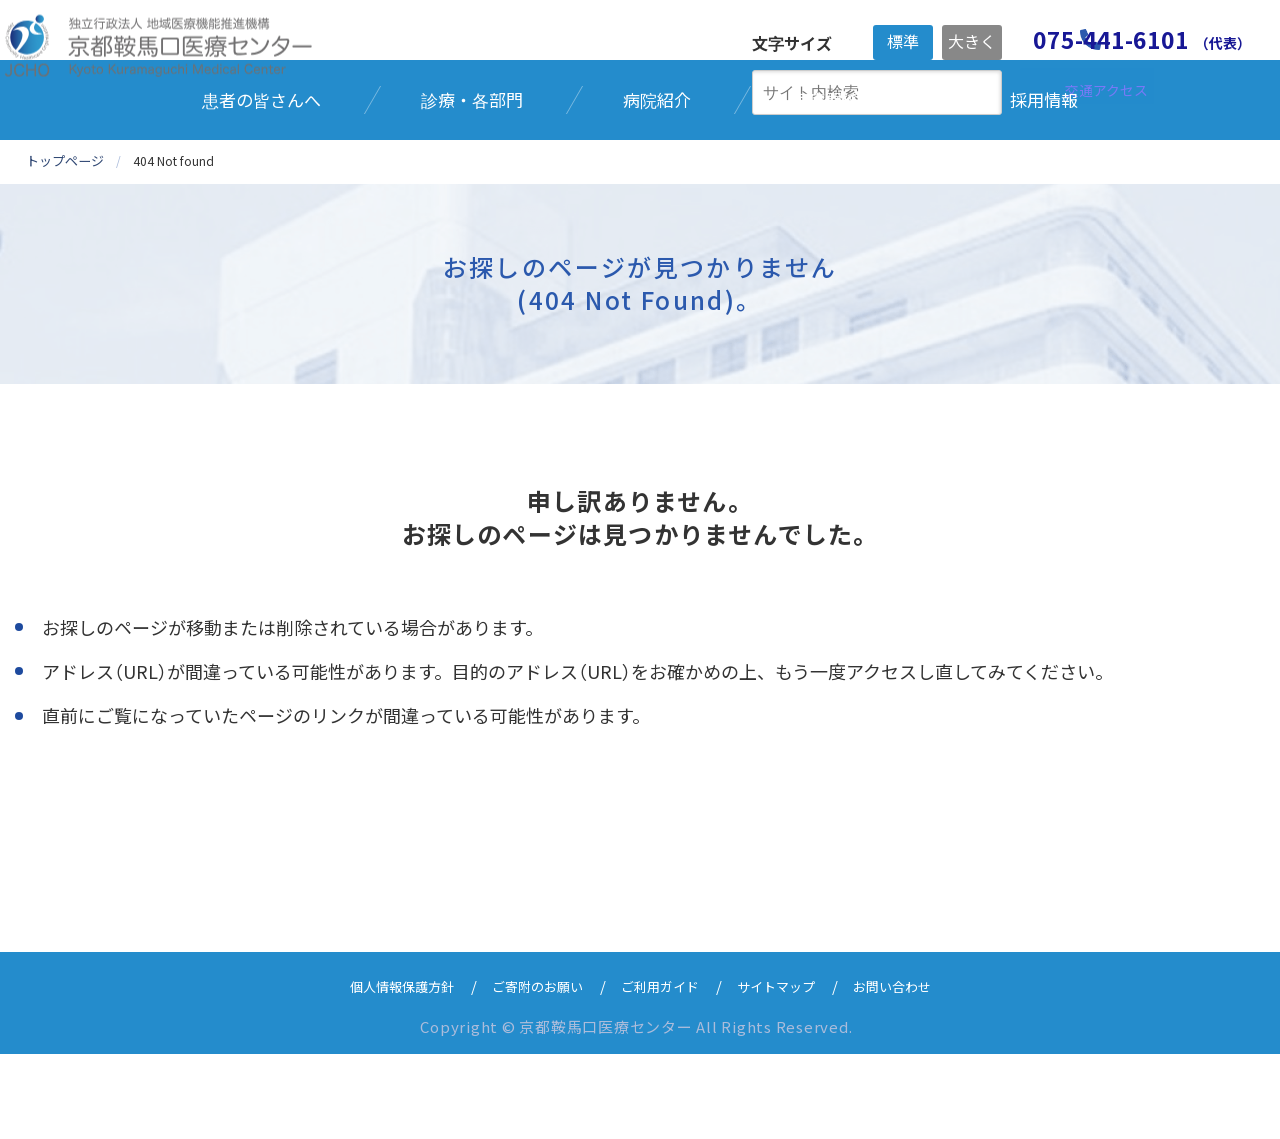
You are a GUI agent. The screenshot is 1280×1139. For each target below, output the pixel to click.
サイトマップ (791, 1070)
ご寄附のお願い (527, 1070)
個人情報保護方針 (377, 1070)
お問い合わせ (919, 1070)
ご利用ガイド (663, 1070)
